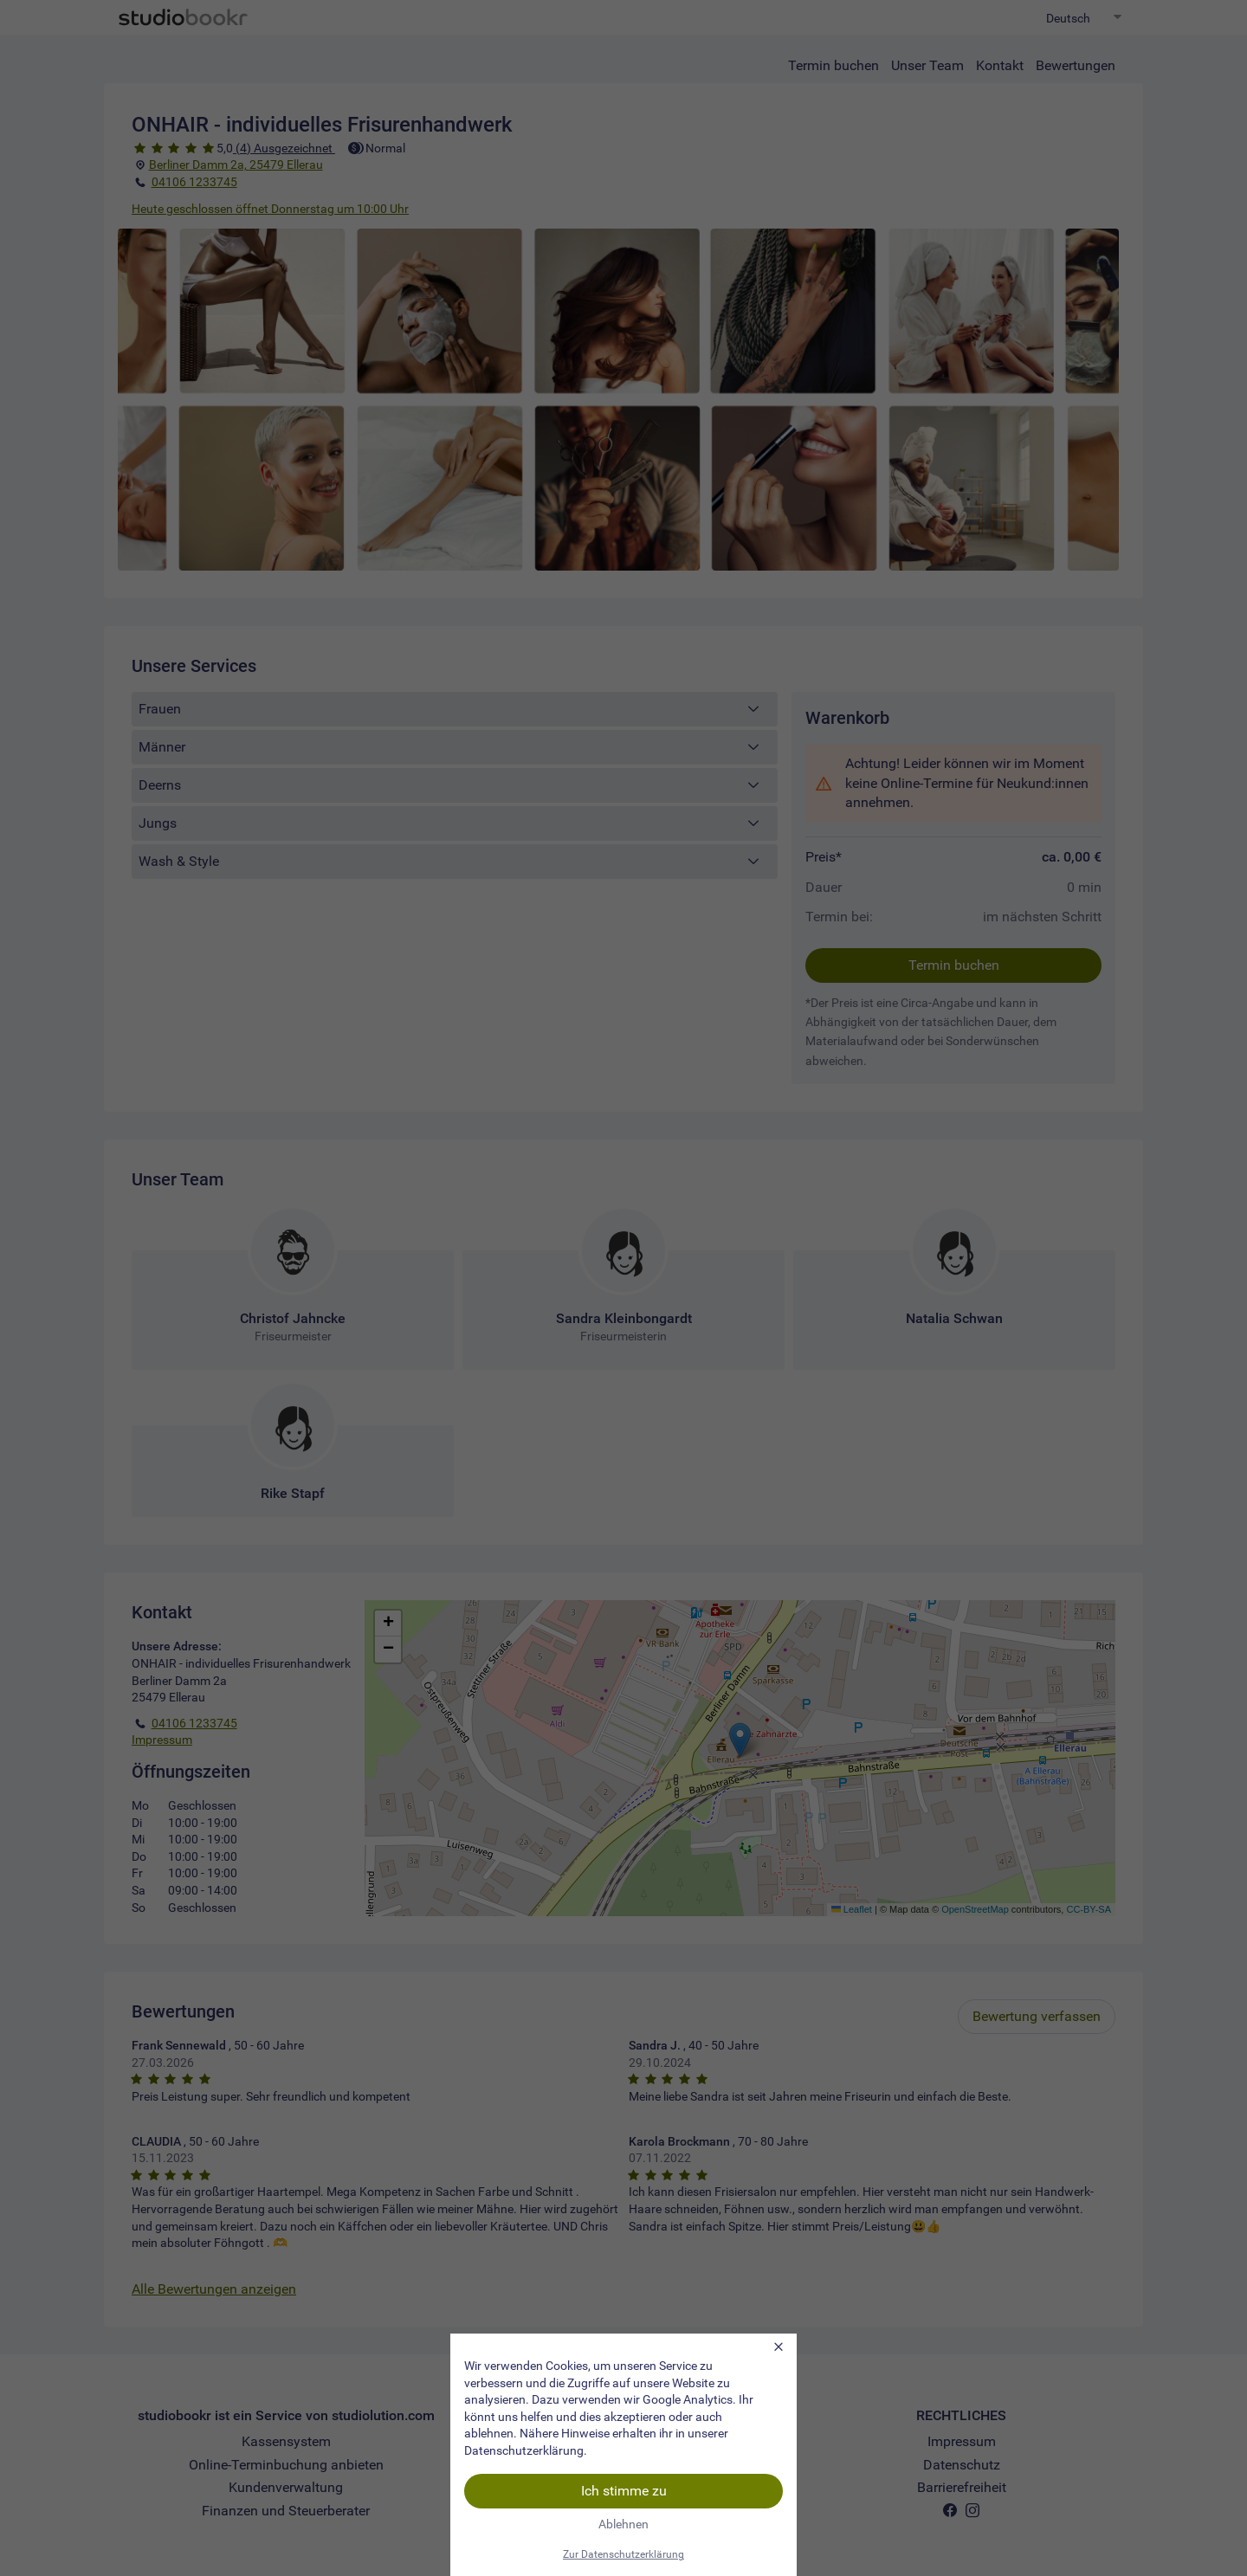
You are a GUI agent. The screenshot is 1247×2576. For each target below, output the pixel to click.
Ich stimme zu (624, 2490)
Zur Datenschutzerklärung (623, 2554)
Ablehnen (623, 2524)
